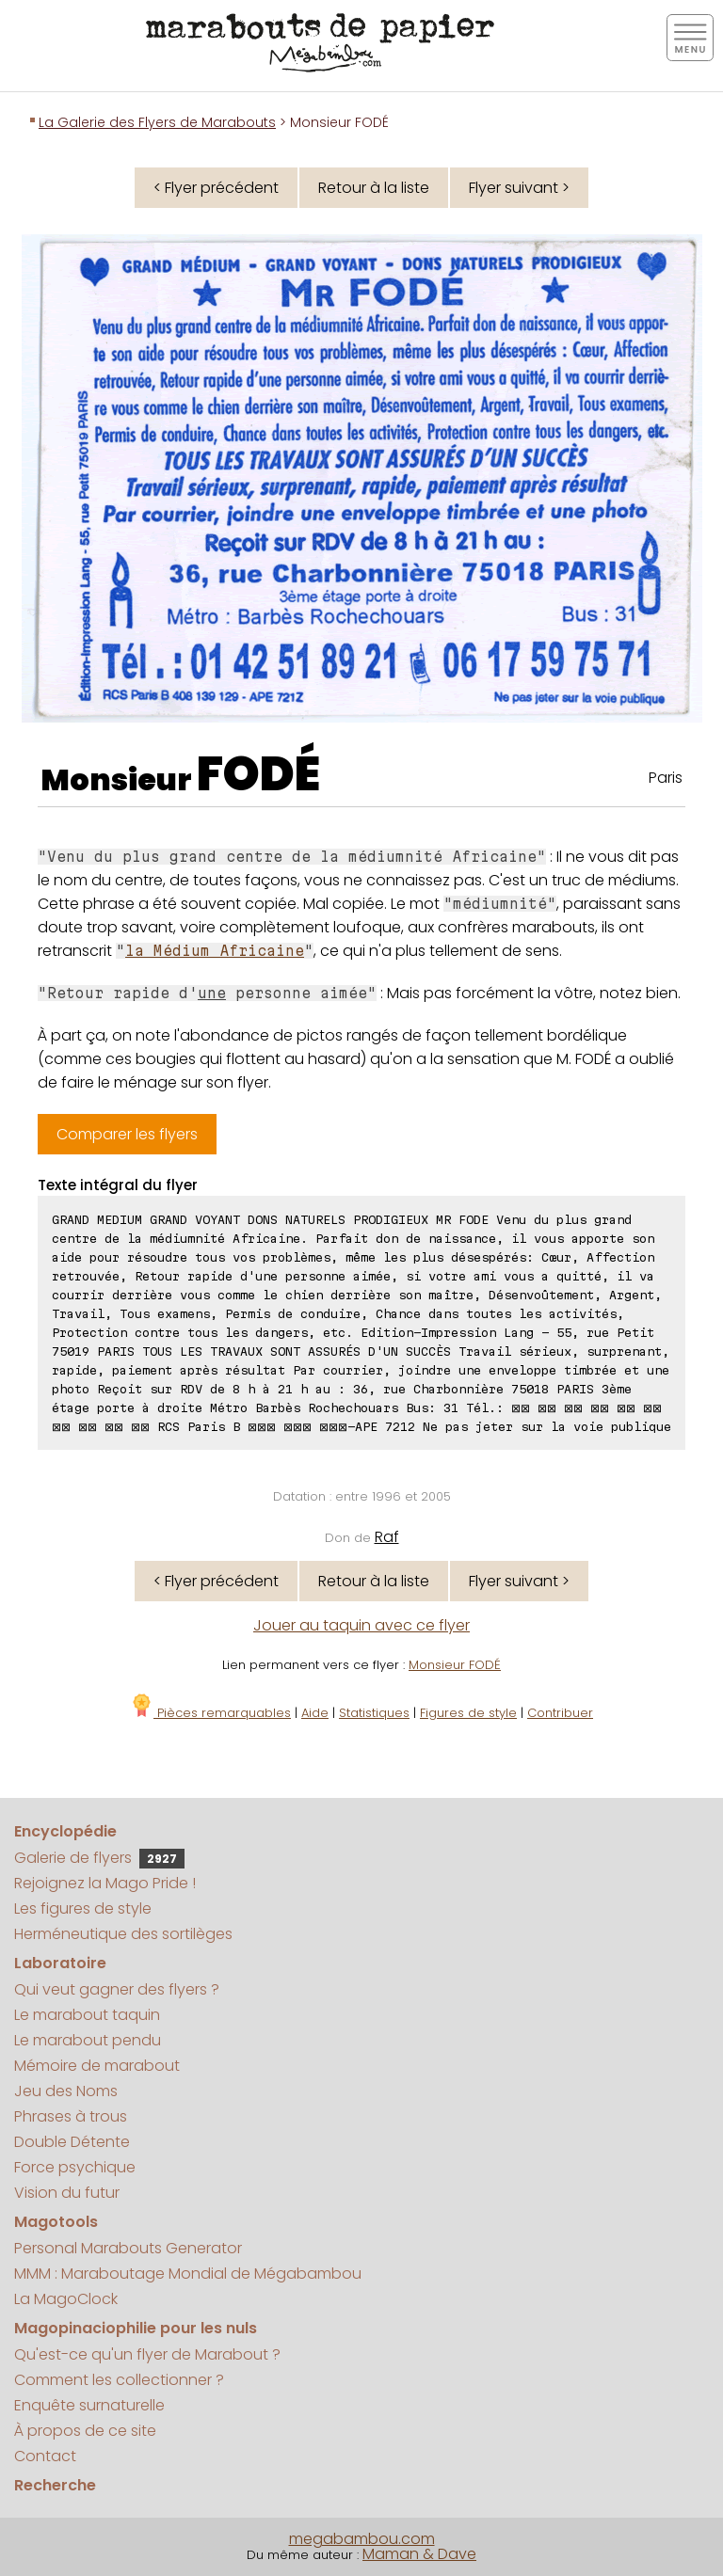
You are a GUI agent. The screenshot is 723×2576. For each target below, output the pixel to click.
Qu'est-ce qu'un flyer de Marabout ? (147, 2354)
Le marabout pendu (87, 2040)
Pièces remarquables (210, 1713)
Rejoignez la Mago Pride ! (105, 1883)
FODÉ (258, 774)
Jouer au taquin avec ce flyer (361, 1625)
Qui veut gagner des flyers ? (116, 1989)
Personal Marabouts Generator (128, 2248)
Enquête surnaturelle (89, 2405)
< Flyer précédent (216, 188)
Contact (45, 2456)
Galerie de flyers (99, 1857)
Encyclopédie (65, 1831)
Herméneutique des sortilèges (123, 1934)
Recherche (55, 2485)
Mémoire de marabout (97, 2065)
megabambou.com (362, 2539)
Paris (666, 777)
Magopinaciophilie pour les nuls (135, 2328)
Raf (387, 1537)
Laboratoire (60, 1963)
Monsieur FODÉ (455, 1665)
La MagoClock (66, 2299)
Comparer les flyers (127, 1134)
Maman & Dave (419, 2554)
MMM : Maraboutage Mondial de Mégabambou (188, 2273)
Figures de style (468, 1713)
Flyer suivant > (519, 188)
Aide (315, 1713)
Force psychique (75, 2167)
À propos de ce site (85, 2430)
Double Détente (72, 2142)
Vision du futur (67, 2192)
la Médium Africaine (214, 951)
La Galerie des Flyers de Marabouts (157, 122)
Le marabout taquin (87, 2015)
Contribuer (560, 1713)
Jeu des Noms (66, 2091)
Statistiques (374, 1713)
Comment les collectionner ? (119, 2380)
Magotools (56, 2222)
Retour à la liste (373, 188)
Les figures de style (83, 1908)
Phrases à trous (70, 2116)
